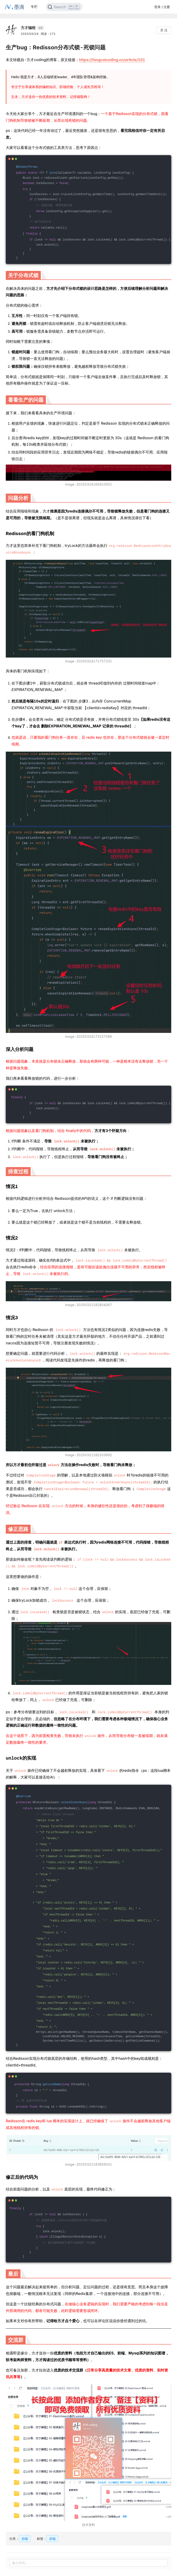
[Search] (64, 7)
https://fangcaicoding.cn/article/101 (112, 59)
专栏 (34, 6)
